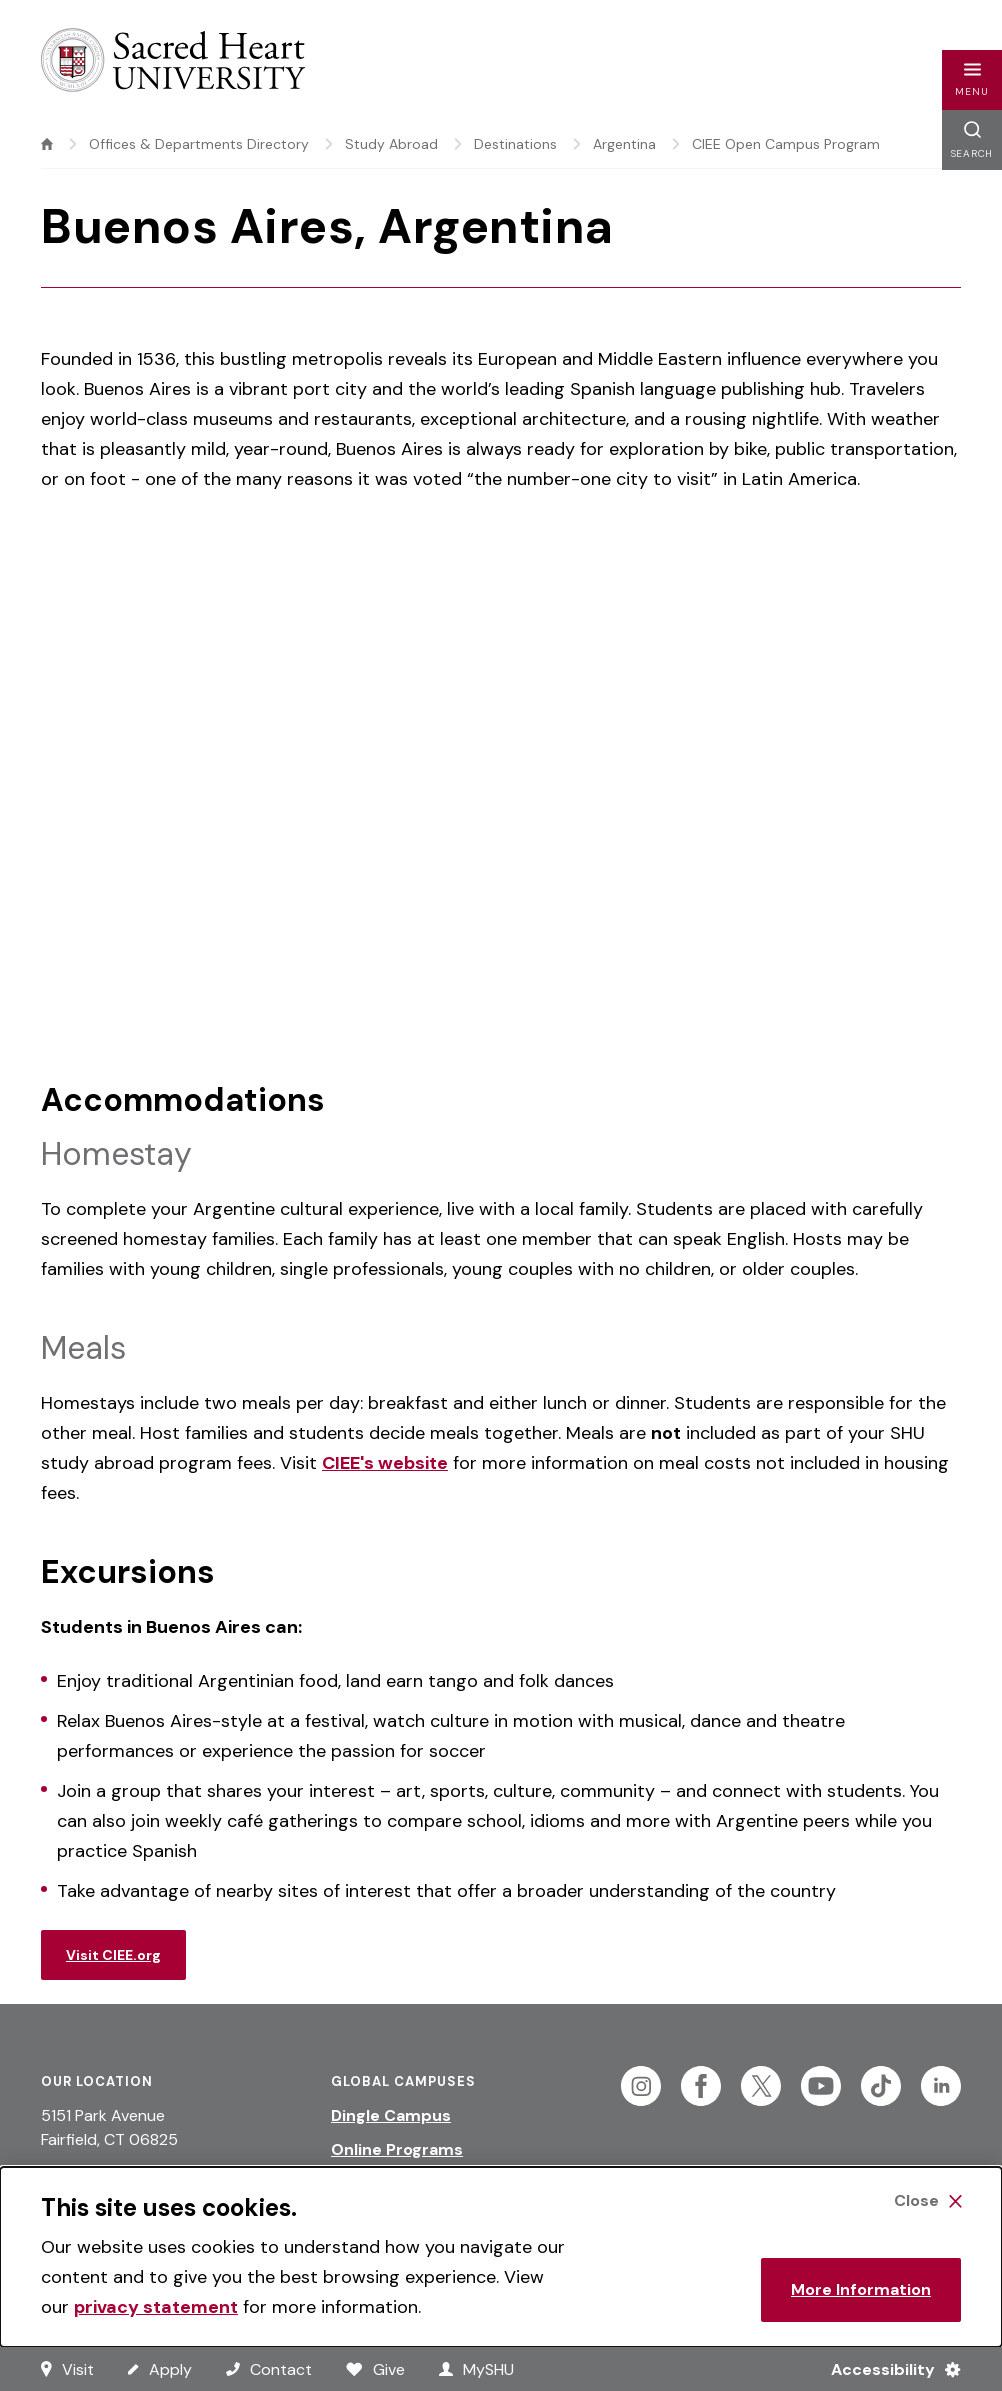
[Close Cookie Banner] (928, 2201)
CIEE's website (385, 1463)
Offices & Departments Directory (199, 144)
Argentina (624, 144)
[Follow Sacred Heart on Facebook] (701, 2086)
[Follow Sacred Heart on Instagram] (641, 2086)
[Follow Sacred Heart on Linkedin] (941, 2086)
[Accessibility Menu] (887, 2369)
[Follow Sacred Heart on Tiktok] (881, 2086)
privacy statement (156, 2307)
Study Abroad (391, 144)
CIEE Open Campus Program (786, 144)
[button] (972, 80)
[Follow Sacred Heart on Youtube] (821, 2086)
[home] (47, 144)
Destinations (515, 144)
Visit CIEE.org (113, 1955)
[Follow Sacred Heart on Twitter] (761, 2086)
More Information (861, 2289)
